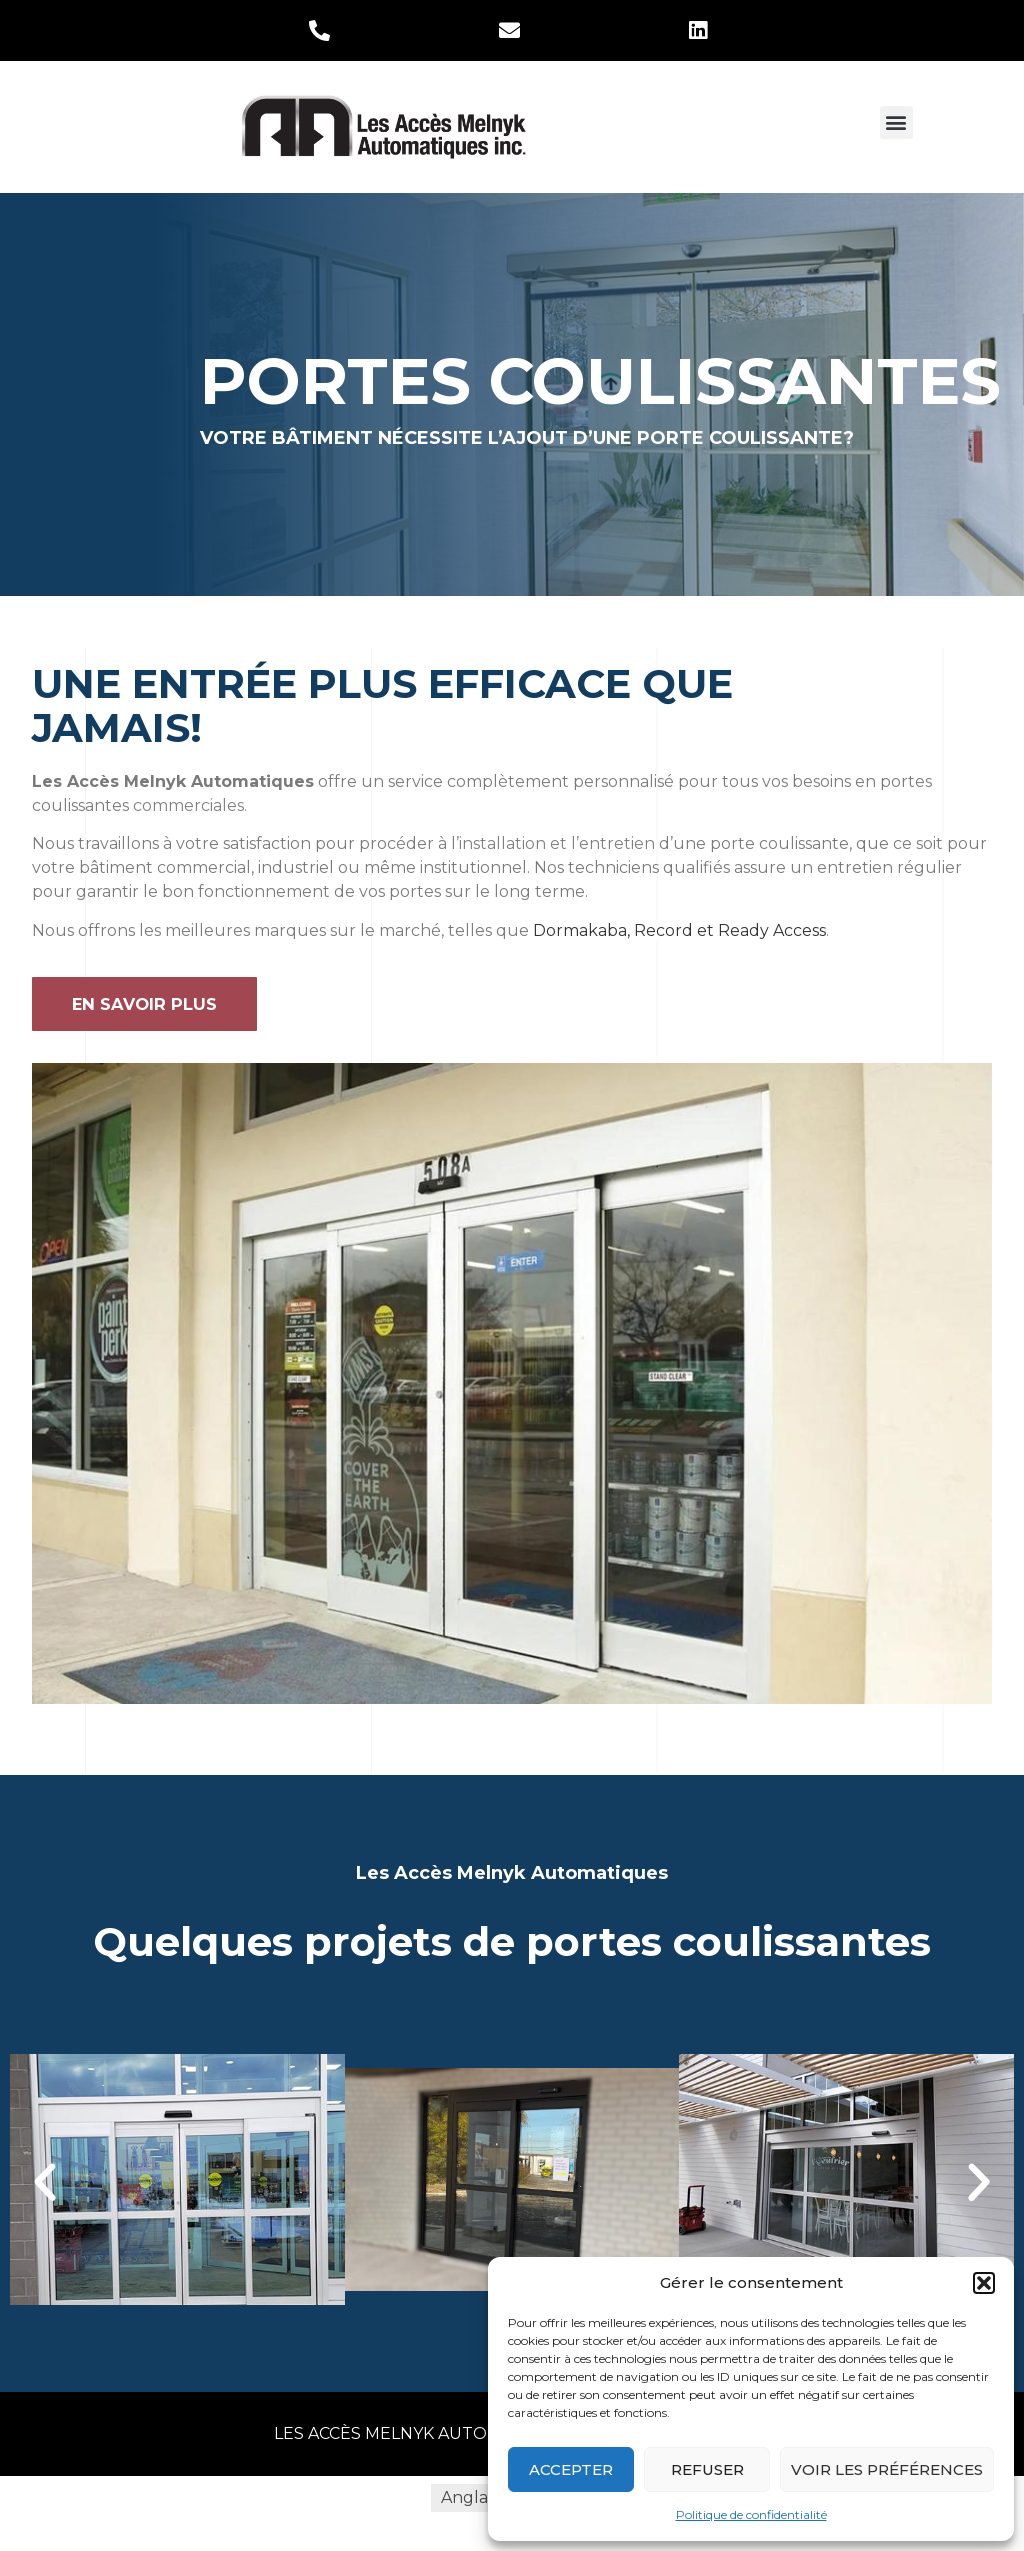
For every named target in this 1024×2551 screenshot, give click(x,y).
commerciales (188, 805)
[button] (984, 2283)
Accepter (571, 2469)
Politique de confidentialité (751, 2514)
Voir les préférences (887, 2469)
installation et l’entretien (557, 843)
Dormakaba (580, 930)
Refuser (707, 2469)
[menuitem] (469, 2499)
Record (663, 930)
